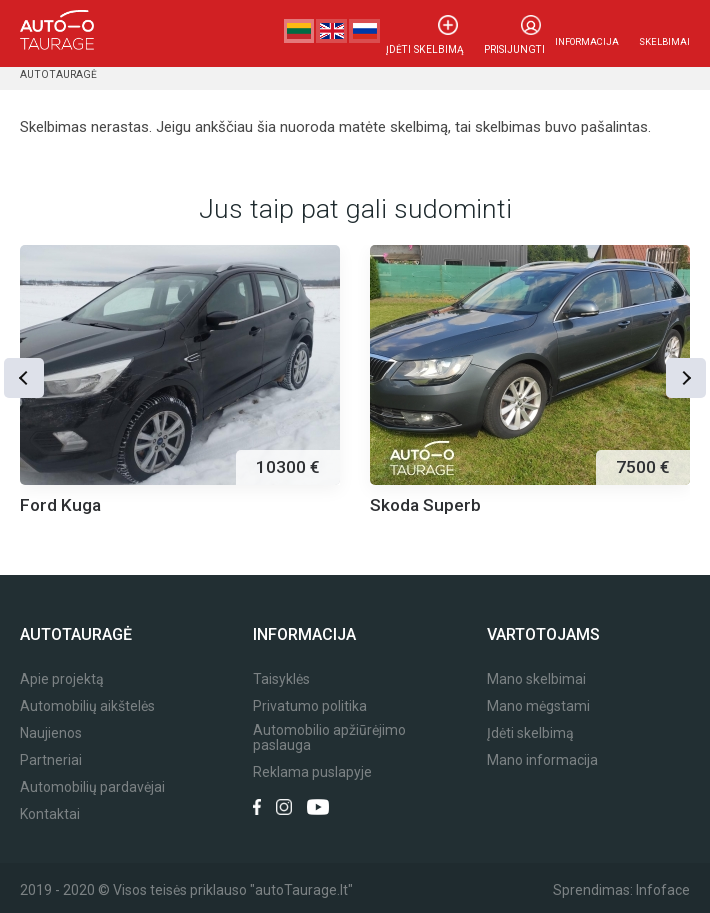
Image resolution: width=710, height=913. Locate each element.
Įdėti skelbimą (431, 41)
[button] (25, 376)
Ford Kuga (60, 505)
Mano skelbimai (536, 679)
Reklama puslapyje (312, 772)
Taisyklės (281, 679)
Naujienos (51, 733)
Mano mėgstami (538, 706)
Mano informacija (542, 760)
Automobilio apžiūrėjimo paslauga (329, 738)
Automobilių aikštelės (87, 706)
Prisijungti (516, 41)
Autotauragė (56, 74)
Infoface (663, 890)
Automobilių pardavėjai (92, 787)
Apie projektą (62, 679)
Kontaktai (50, 814)
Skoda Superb (425, 505)
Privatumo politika (310, 706)
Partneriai (51, 760)
